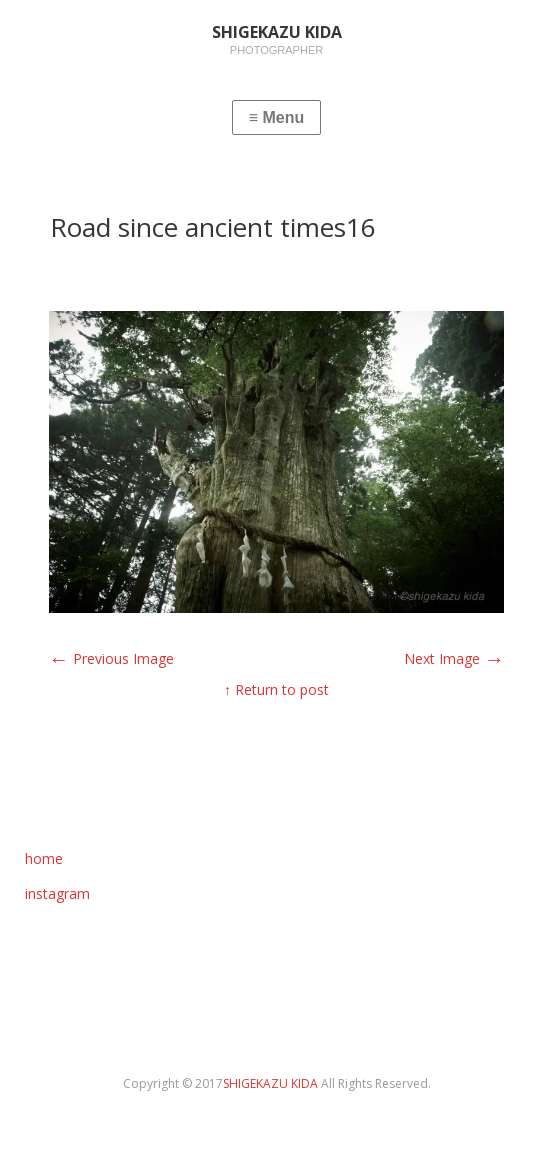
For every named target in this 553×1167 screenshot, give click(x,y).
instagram (57, 893)
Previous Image (111, 658)
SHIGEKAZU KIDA (272, 1083)
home (44, 858)
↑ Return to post (276, 689)
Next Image (454, 658)
